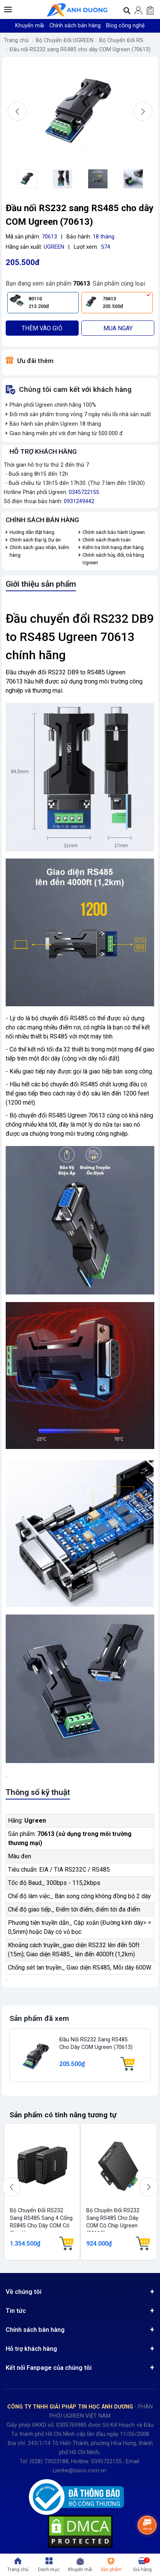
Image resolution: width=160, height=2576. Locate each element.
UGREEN (54, 247)
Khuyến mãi (29, 25)
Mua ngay (118, 328)
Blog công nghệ (125, 25)
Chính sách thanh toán (106, 540)
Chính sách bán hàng (75, 25)
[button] (8, 9)
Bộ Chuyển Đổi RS (121, 40)
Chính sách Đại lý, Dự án (35, 540)
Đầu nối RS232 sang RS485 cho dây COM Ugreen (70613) (80, 49)
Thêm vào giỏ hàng (42, 330)
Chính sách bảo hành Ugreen (113, 532)
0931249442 (79, 501)
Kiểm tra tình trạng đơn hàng (113, 547)
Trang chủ (16, 40)
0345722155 (84, 492)
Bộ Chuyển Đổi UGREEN (64, 40)
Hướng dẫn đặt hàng (32, 532)
